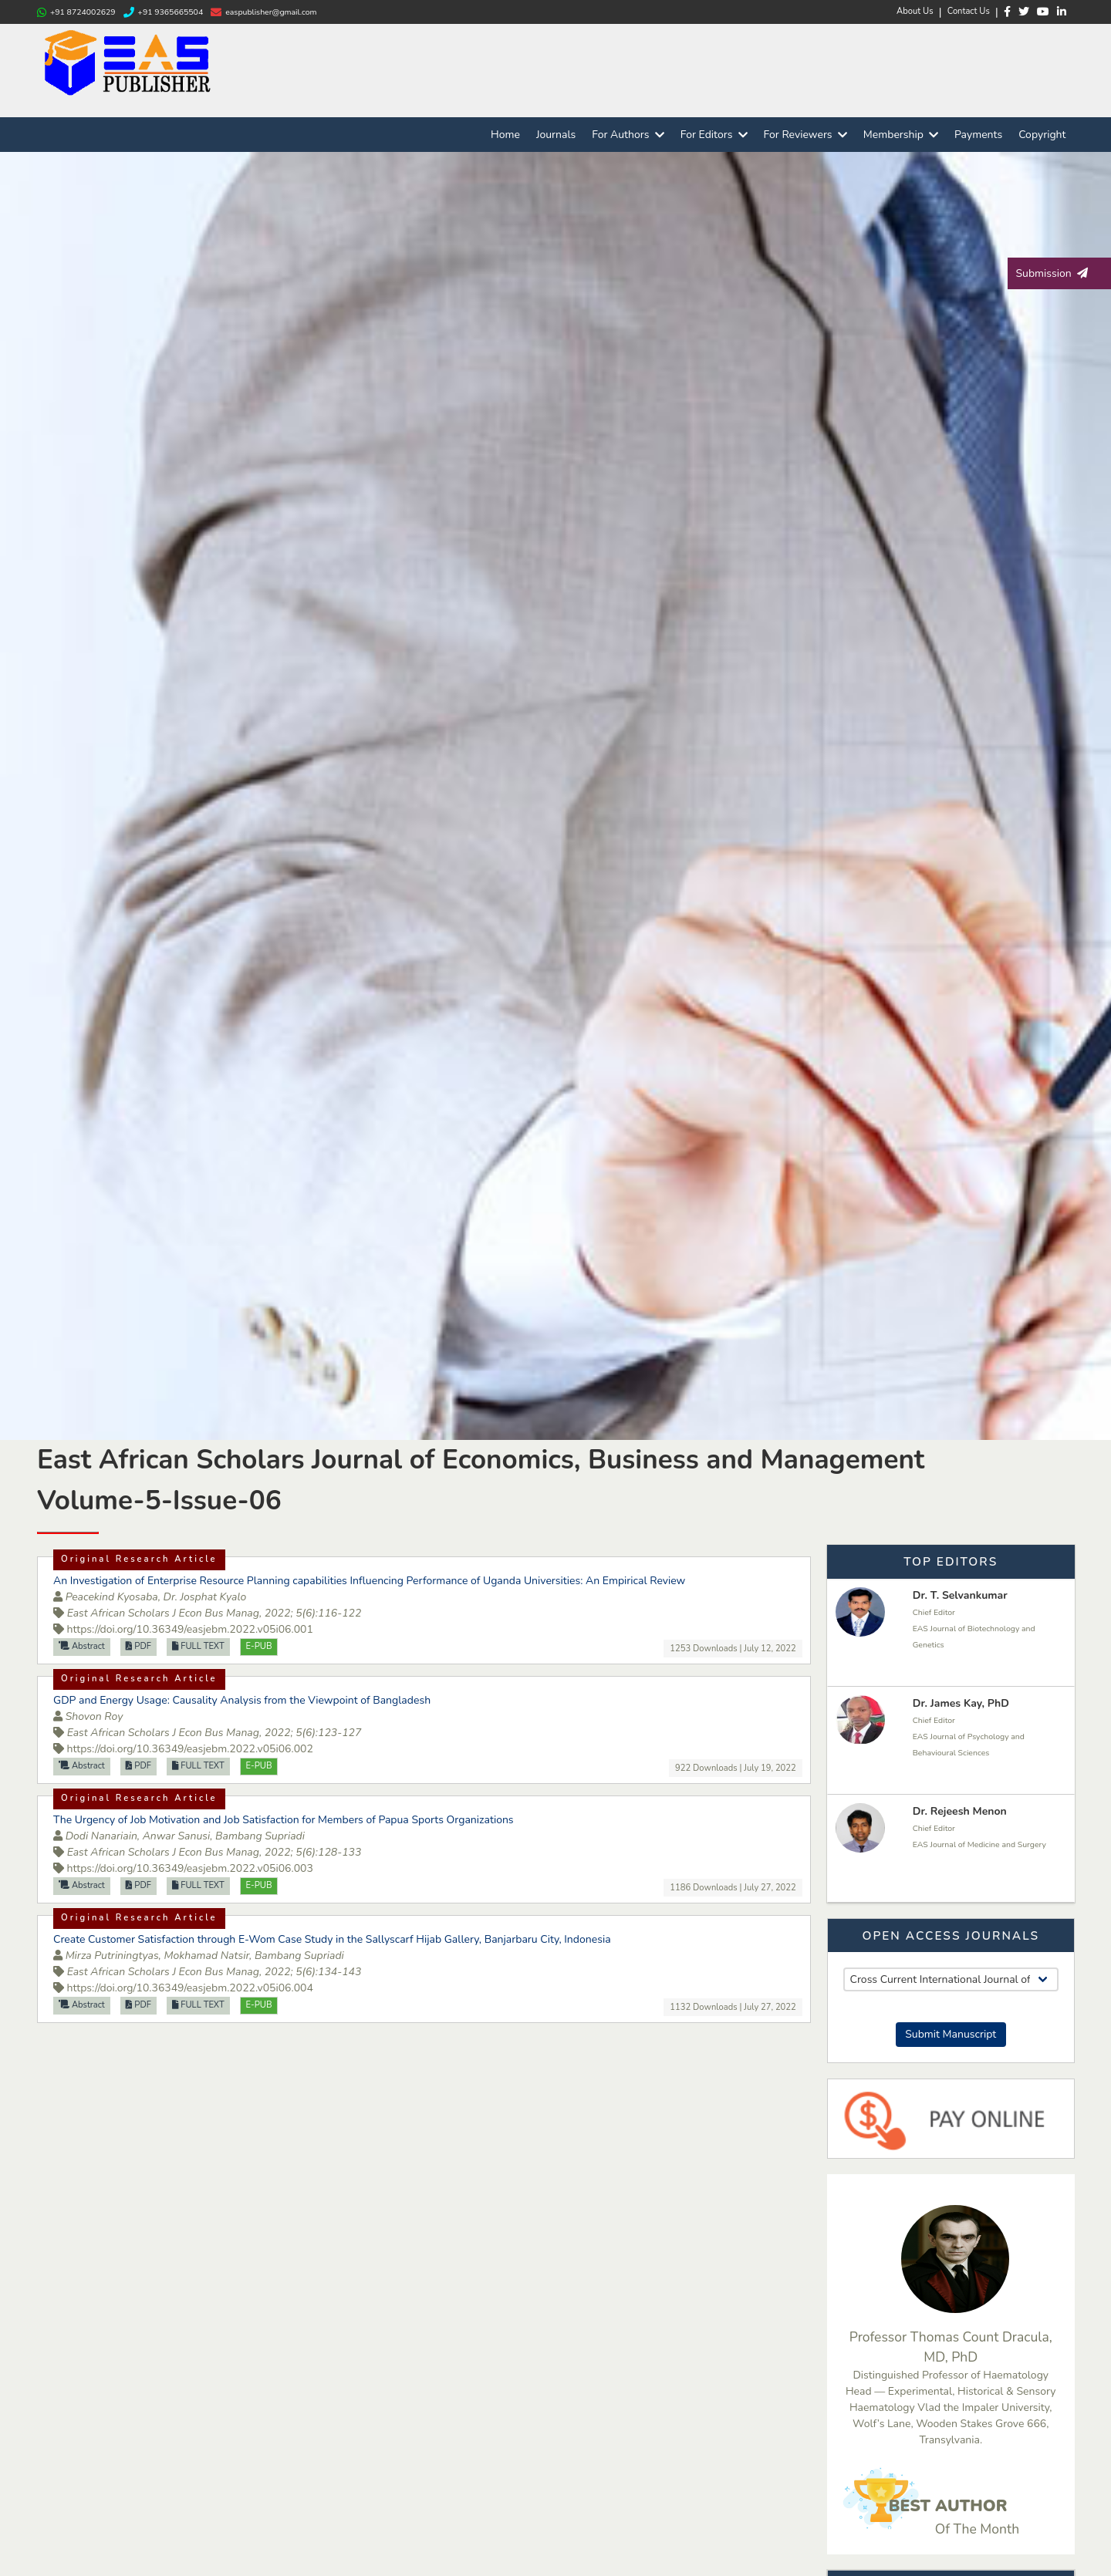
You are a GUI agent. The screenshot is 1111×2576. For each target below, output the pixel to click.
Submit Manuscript (950, 2034)
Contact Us (968, 11)
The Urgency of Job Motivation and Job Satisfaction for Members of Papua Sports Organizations (283, 1819)
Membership (900, 134)
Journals (556, 134)
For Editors (714, 134)
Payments (978, 134)
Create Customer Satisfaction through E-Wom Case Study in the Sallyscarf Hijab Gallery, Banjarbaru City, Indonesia (332, 1939)
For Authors (628, 134)
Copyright (1041, 134)
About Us (915, 11)
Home (505, 134)
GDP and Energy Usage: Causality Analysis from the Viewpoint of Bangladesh (242, 1700)
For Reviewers (805, 134)
